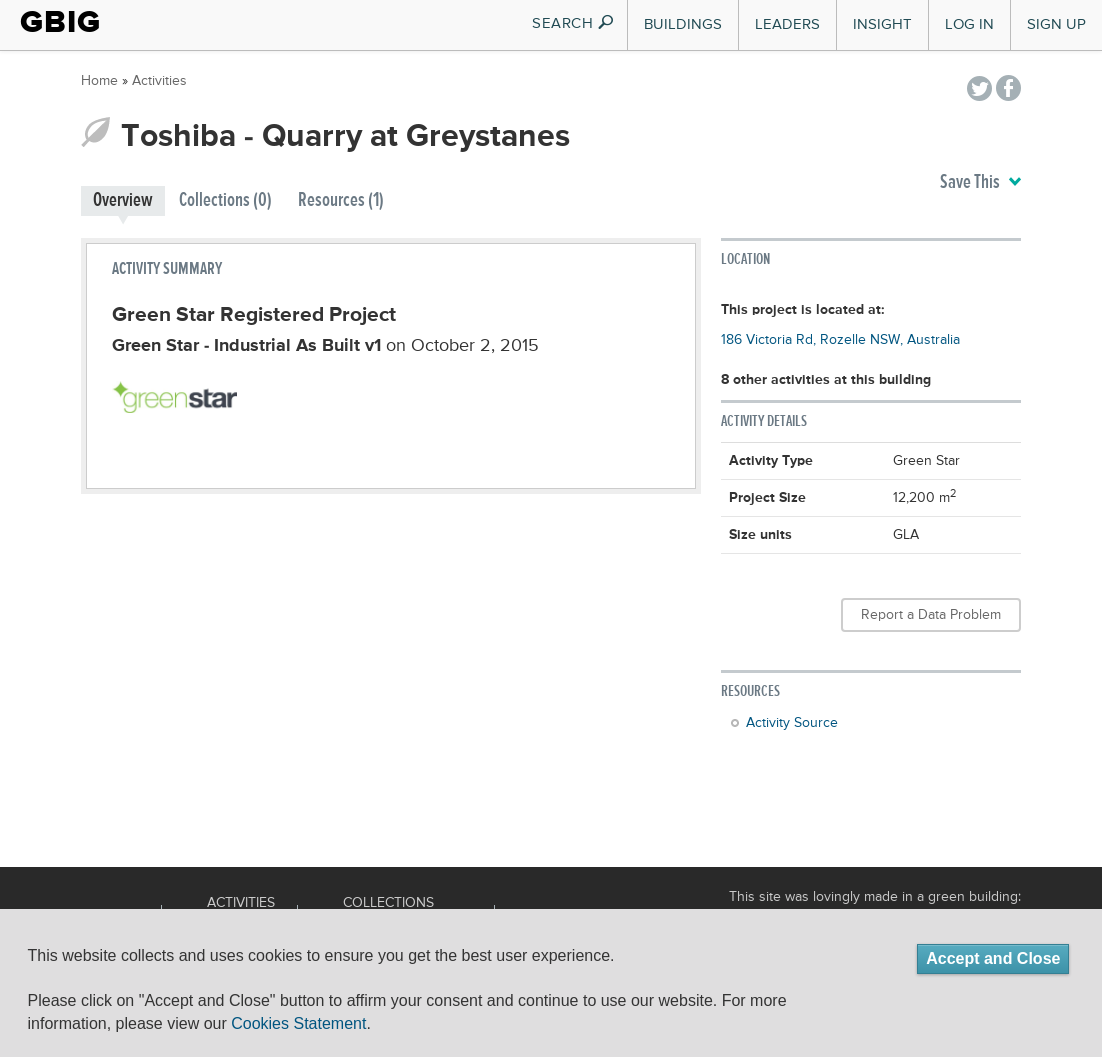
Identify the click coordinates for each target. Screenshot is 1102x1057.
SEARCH (573, 23)
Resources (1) (341, 200)
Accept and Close (993, 958)
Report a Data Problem (931, 615)
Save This (980, 183)
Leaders (787, 24)
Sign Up (1056, 24)
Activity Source (792, 723)
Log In (969, 24)
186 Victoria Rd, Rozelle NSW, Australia (840, 340)
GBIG (60, 22)
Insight (882, 24)
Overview (123, 200)
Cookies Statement (298, 1023)
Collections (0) (225, 200)
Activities (159, 81)
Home (99, 81)
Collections (388, 903)
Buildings (683, 24)
